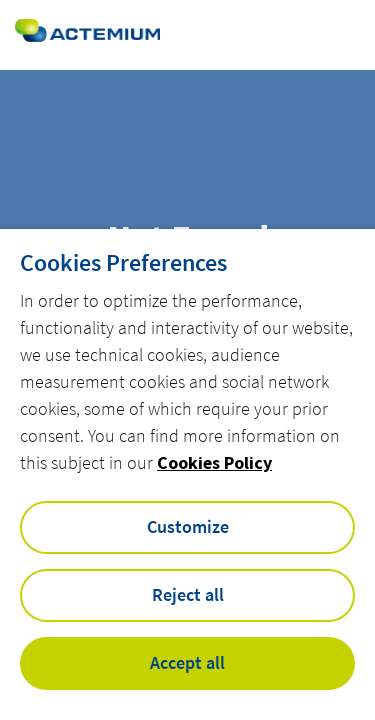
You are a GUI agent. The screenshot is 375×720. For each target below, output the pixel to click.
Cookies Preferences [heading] (123, 263)
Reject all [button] (188, 594)
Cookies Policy (214, 462)
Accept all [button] (187, 662)
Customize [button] (188, 526)
